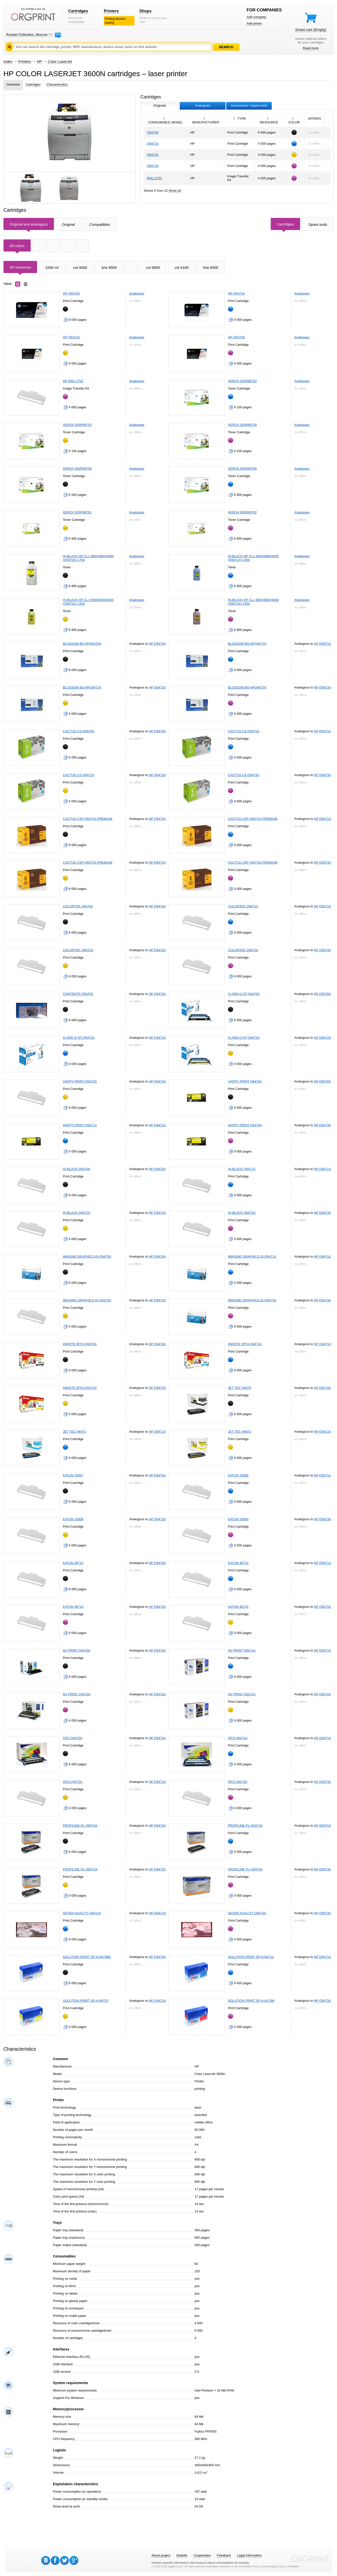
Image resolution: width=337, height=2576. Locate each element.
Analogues (136, 293)
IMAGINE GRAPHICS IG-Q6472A (87, 1300)
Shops (145, 11)
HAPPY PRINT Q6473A (245, 1125)
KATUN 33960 (238, 1519)
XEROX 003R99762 (242, 512)
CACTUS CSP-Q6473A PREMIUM (252, 862)
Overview (13, 84)
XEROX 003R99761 (77, 512)
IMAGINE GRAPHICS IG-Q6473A (252, 1300)
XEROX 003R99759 (77, 468)
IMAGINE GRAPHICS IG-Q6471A (252, 1256)
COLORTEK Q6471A (243, 906)
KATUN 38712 (73, 1563)
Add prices (254, 23)
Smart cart (310, 29)
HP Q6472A (71, 337)
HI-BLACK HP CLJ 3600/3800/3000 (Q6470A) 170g (88, 558)
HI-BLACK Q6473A (241, 1213)
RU (50, 34)
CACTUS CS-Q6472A (78, 775)
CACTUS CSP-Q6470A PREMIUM (87, 819)
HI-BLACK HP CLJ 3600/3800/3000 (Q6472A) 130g (88, 601)
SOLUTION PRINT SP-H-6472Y (86, 2000)
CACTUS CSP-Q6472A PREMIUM (87, 862)
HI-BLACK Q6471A (241, 1169)
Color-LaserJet (60, 61)
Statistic (182, 2555)
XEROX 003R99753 (77, 425)
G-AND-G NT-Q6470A (244, 994)
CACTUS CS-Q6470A (78, 731)
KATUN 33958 (238, 1475)
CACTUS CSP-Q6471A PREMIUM (252, 819)
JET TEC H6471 (74, 1431)
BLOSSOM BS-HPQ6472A (82, 687)
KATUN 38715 (238, 1607)
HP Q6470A (71, 293)
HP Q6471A (236, 293)
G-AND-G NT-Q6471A (79, 1037)
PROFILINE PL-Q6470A (80, 1825)
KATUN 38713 (238, 1563)
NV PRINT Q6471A (242, 1650)
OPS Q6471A (237, 1738)
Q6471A (153, 143)
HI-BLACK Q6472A (76, 1213)
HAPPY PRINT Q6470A (245, 1081)
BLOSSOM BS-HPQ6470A (82, 643)
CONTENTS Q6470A (78, 994)
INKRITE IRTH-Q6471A (245, 1344)
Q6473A (153, 166)
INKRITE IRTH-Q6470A (80, 1344)
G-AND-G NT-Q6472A (244, 1037)
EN (58, 34)
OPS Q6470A (72, 1738)
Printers (111, 11)
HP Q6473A (236, 337)
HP (39, 61)
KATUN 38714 (73, 1607)
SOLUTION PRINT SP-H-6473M (251, 2000)
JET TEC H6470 (239, 1388)
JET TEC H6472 (239, 1431)
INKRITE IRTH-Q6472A (80, 1388)
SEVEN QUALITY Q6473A (247, 1913)
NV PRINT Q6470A (76, 1650)
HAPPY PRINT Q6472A (80, 1081)
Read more (311, 48)
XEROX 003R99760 (242, 468)
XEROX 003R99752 (242, 381)
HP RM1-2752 (73, 381)
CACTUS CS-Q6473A (243, 775)
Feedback (224, 2555)
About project (160, 2555)
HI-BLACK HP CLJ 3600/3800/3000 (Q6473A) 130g (253, 601)
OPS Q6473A (237, 1782)
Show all (175, 190)
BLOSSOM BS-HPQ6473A (247, 687)
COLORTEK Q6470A (78, 906)
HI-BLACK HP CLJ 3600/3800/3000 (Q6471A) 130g (253, 558)
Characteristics (57, 84)
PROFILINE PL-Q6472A (80, 1869)
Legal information (249, 2555)
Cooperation (202, 2555)
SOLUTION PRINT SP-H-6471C (251, 1957)
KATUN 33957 (73, 1475)
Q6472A (153, 155)
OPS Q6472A (72, 1782)
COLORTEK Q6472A (78, 950)
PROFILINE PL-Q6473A (245, 1869)
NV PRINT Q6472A (242, 1694)
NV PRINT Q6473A (76, 1694)
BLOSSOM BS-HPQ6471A (247, 643)
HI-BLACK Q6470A (76, 1169)
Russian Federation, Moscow (27, 34)
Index (8, 61)
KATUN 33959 (73, 1519)
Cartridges (78, 11)
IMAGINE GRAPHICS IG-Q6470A (87, 1256)
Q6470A (153, 132)
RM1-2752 (154, 178)
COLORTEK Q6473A (243, 950)
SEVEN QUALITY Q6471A (82, 1913)
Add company (256, 17)
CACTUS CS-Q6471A (243, 731)
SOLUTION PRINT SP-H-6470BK (87, 1957)
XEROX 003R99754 (242, 425)
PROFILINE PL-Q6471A (245, 1825)
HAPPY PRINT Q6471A (80, 1125)
